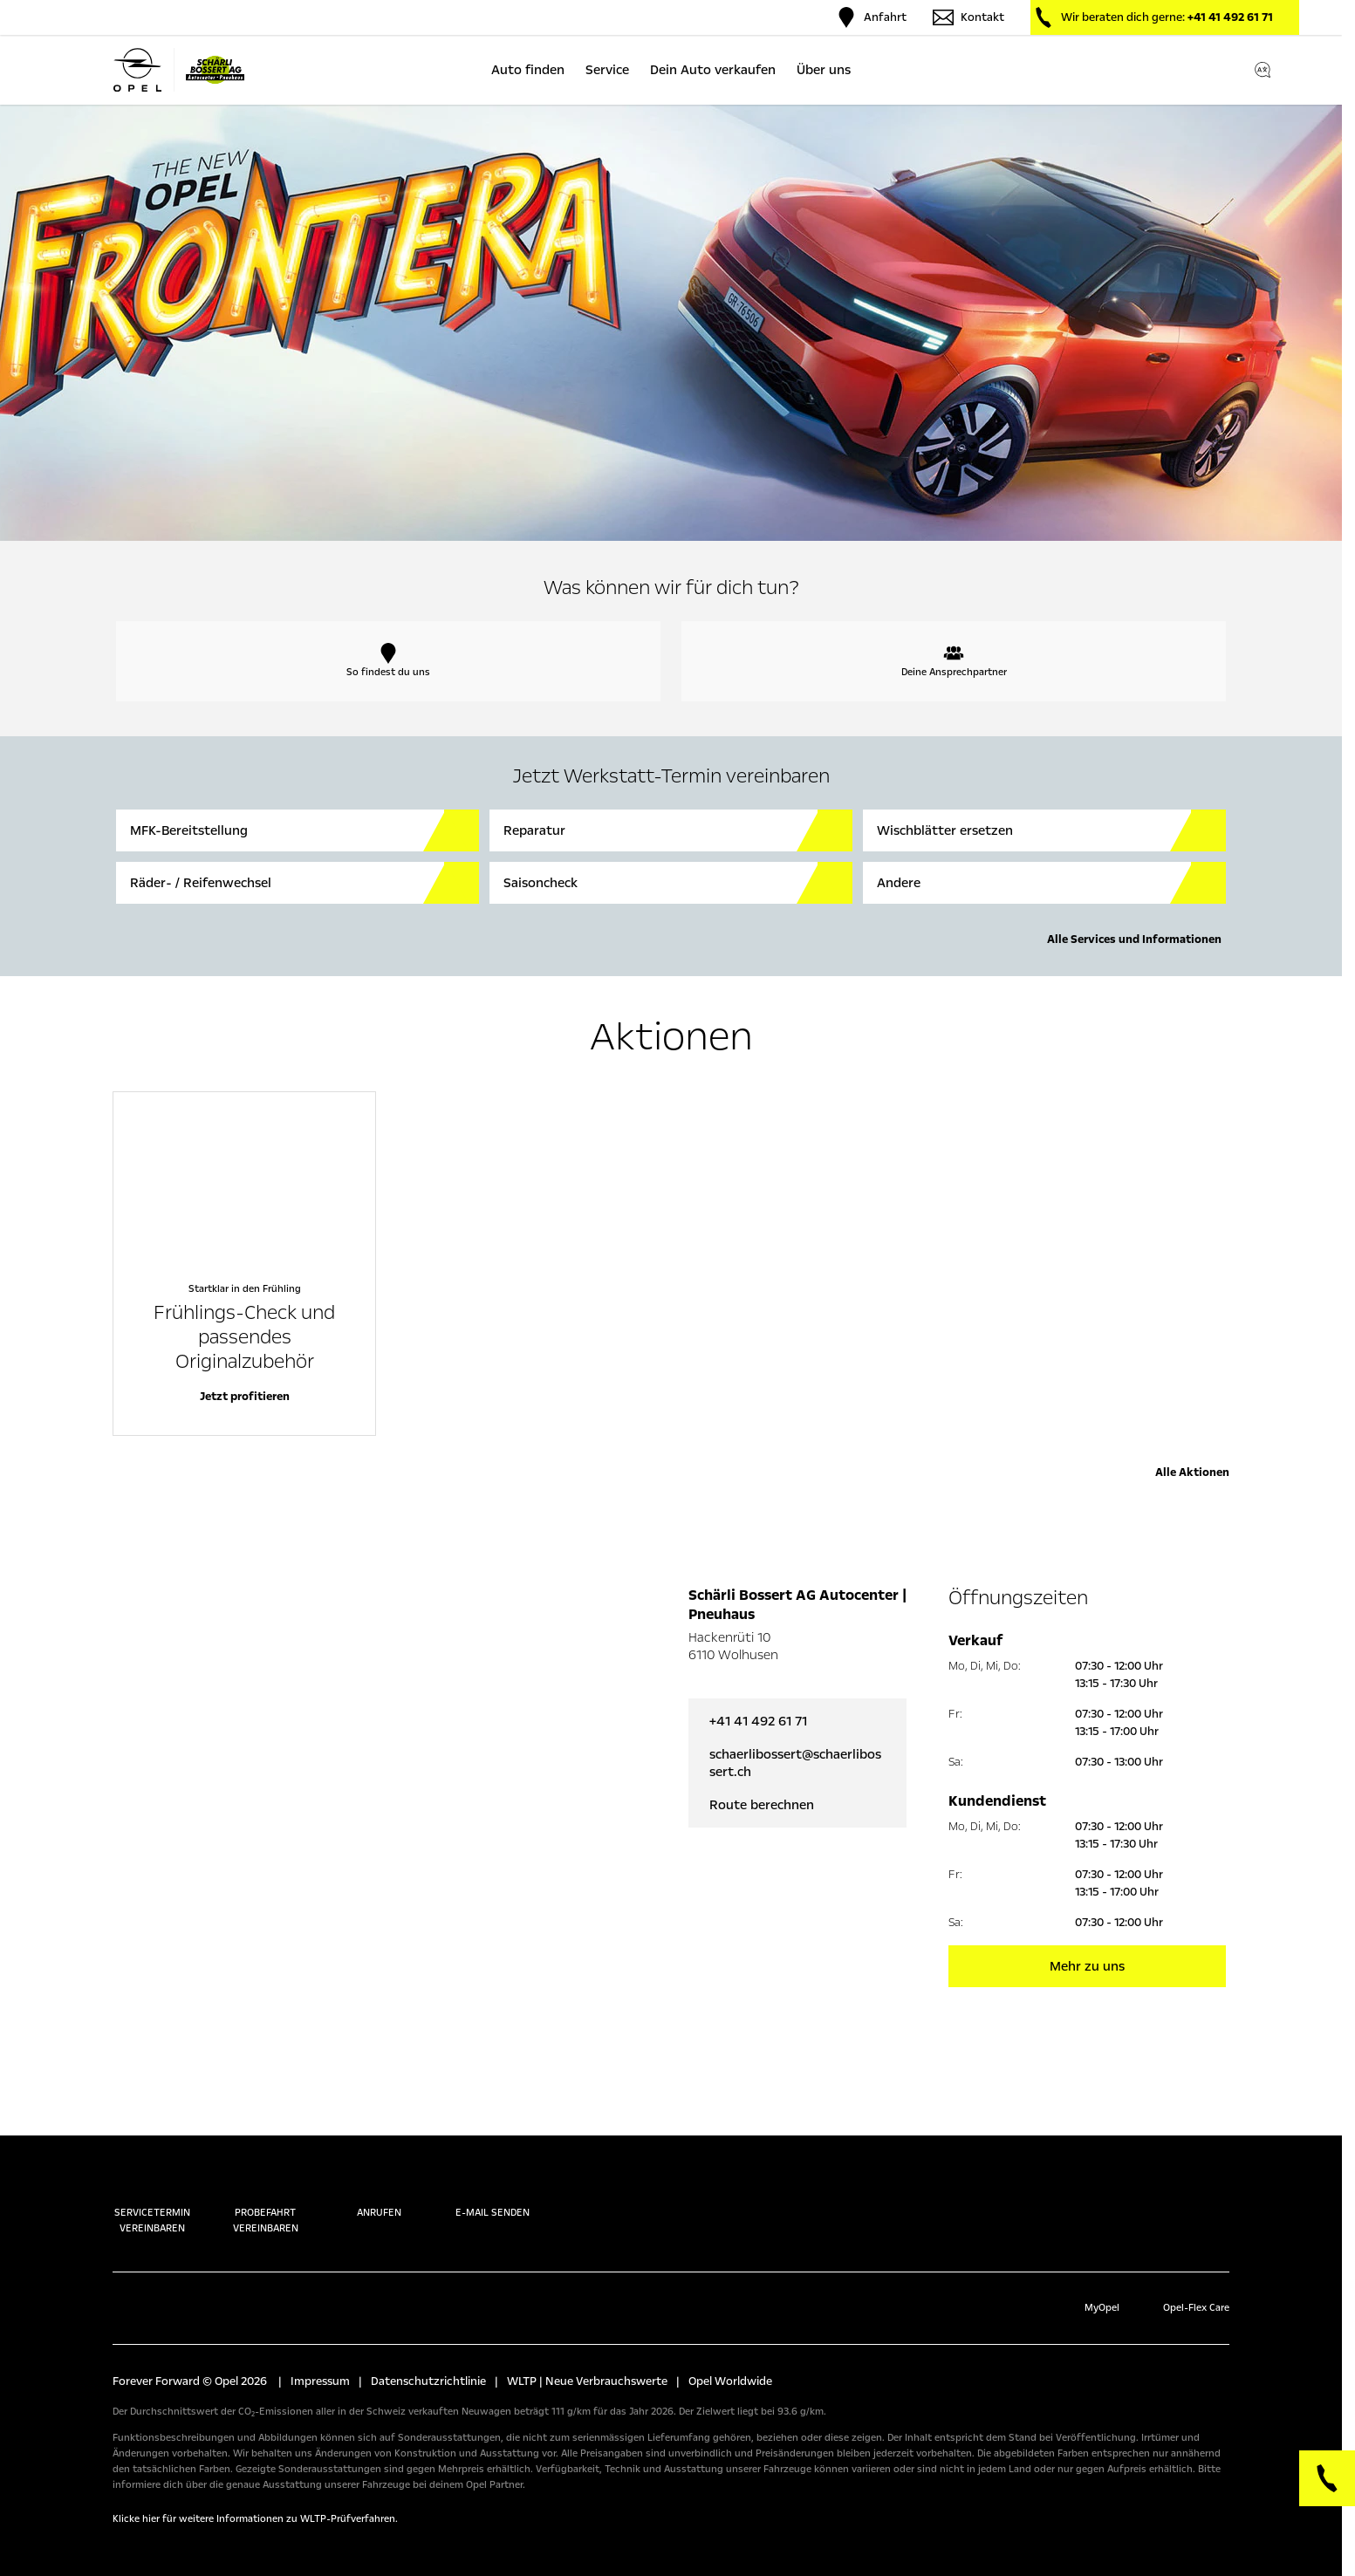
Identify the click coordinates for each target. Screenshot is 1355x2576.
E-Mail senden (492, 2194)
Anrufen (379, 2194)
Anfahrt (871, 17)
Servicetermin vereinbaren (152, 2202)
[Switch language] (1262, 69)
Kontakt (968, 17)
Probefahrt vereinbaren (265, 2202)
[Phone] (1327, 2478)
